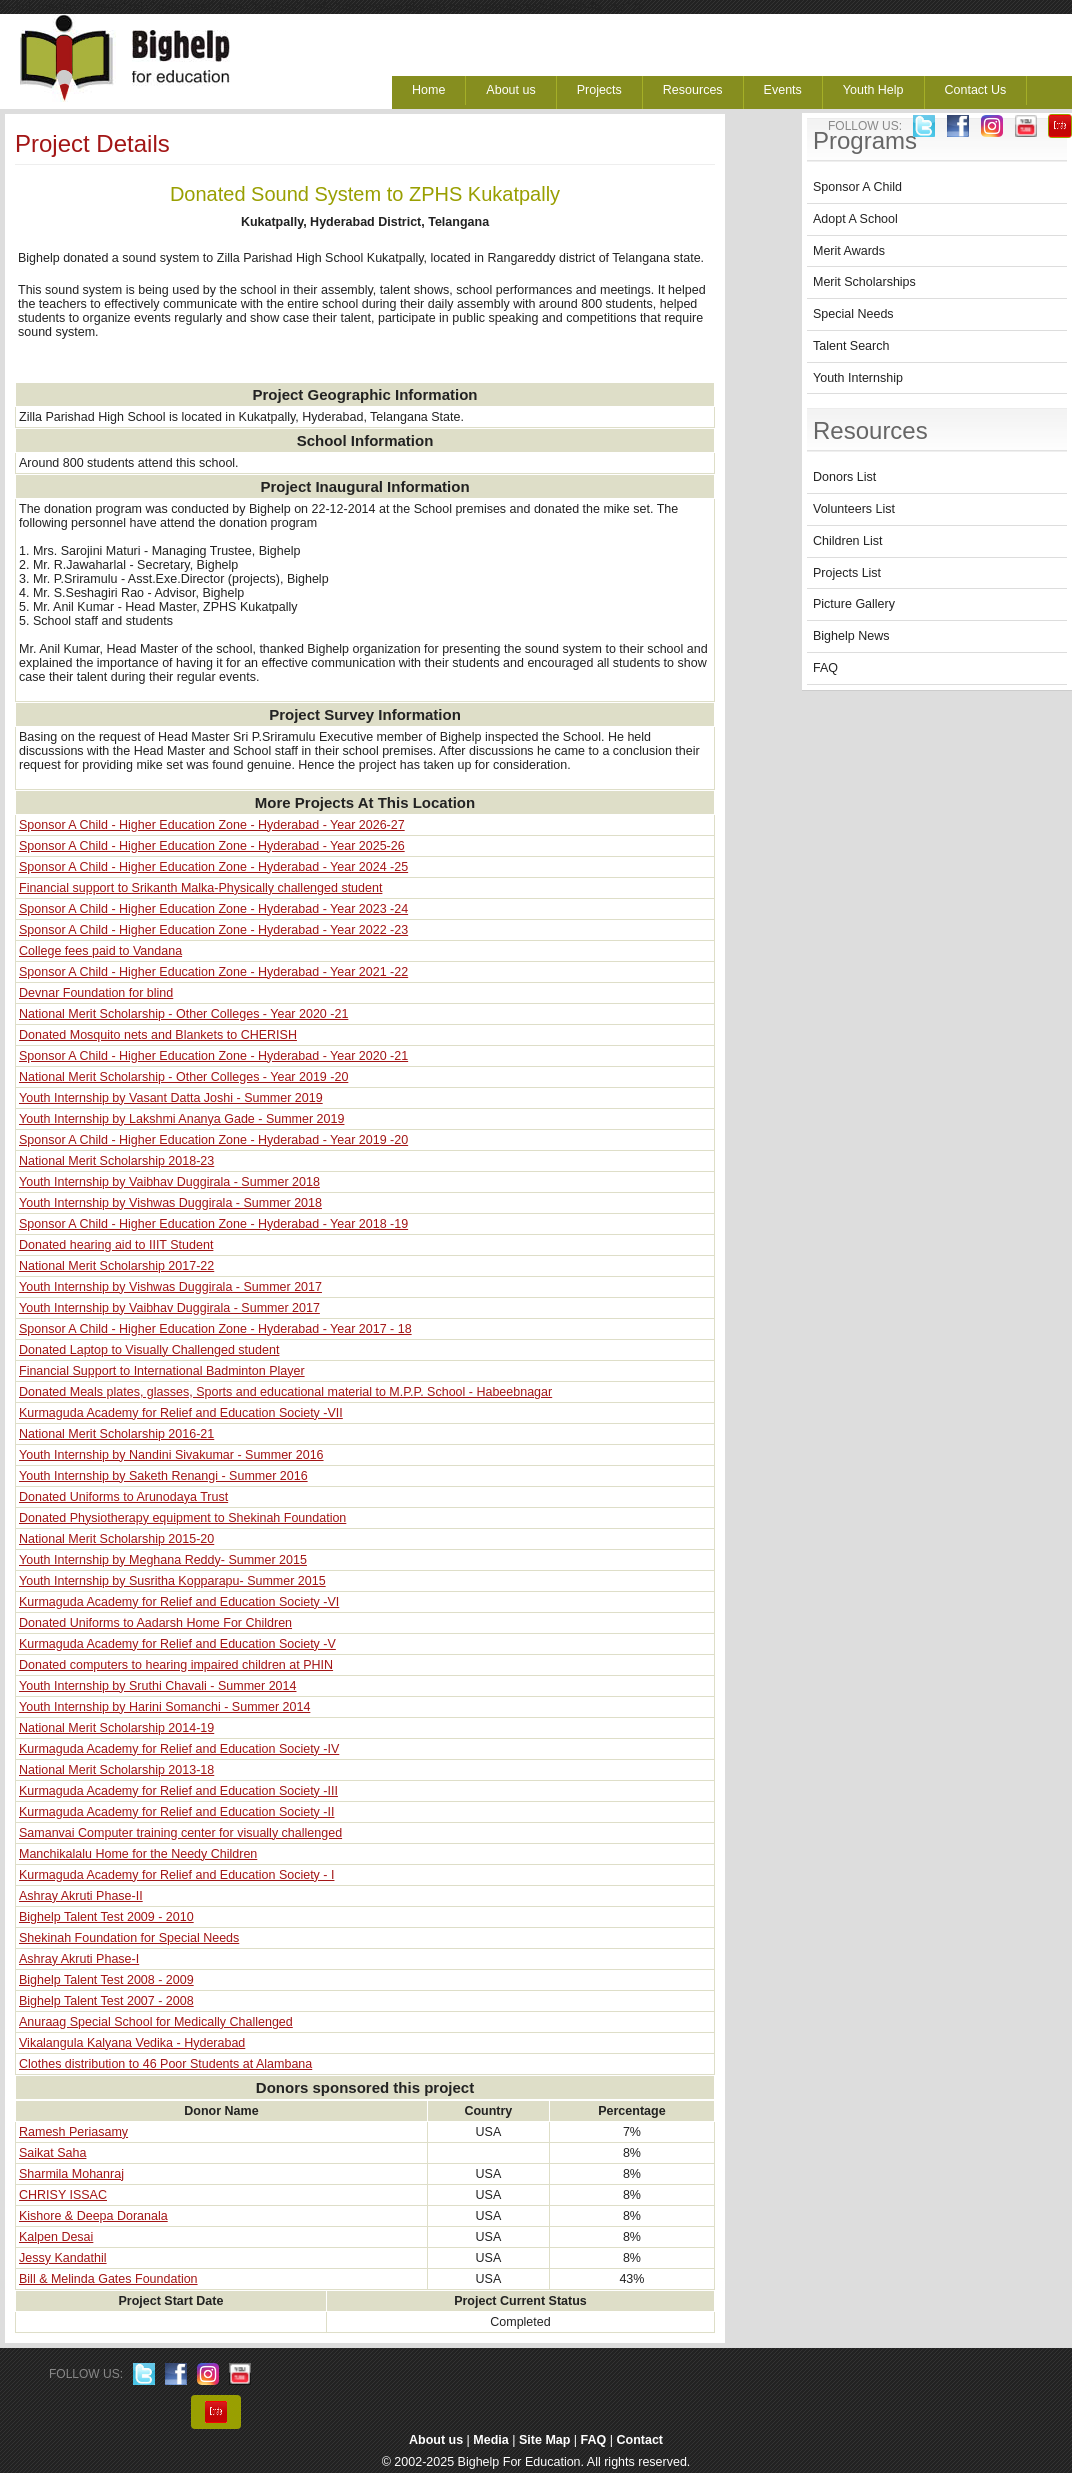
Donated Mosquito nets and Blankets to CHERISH (158, 1035)
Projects (599, 90)
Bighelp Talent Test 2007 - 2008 (106, 2001)
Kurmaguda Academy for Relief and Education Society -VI (179, 1602)
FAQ (825, 668)
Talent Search (851, 346)
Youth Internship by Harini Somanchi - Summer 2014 (164, 1707)
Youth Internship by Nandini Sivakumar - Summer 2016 (171, 1455)
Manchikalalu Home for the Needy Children (138, 1854)
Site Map (544, 2440)
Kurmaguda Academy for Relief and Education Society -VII (181, 1413)
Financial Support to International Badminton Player (162, 1371)
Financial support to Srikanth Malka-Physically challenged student (200, 888)
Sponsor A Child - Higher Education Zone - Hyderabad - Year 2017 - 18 (215, 1329)
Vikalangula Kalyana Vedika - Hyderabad (132, 2043)
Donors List (844, 477)
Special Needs (853, 314)
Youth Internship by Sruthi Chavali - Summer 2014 (157, 1686)
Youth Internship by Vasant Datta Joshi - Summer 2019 (171, 1098)
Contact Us (976, 90)
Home (428, 90)
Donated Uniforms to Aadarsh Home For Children (155, 1623)
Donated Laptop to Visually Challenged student (149, 1350)
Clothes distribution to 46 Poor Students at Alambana (165, 2064)
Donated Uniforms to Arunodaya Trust (123, 1497)
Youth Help (873, 90)
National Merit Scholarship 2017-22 (116, 1266)
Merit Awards (849, 251)
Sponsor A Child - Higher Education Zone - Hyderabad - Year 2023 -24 (213, 909)
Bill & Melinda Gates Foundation (108, 2279)
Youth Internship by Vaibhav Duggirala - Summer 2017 (169, 1308)
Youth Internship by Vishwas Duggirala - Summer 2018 (170, 1203)
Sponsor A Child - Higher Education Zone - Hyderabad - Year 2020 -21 (213, 1056)
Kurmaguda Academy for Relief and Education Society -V (177, 1644)
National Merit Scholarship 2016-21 (116, 1434)
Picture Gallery (854, 604)
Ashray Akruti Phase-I (79, 1959)
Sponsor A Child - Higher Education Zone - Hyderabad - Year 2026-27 (212, 825)
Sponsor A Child (857, 187)
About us (510, 90)
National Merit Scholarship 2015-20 (116, 1539)
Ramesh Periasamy (73, 2132)
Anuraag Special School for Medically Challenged (156, 2022)
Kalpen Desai (56, 2237)
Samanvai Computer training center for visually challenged (180, 1833)
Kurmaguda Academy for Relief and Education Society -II (176, 1812)
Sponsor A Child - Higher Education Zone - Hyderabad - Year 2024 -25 (213, 867)
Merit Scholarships (864, 282)
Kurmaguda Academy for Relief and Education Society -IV (179, 1749)
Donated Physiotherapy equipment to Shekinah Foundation (182, 1518)
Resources (693, 90)
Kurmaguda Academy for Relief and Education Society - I (176, 1875)
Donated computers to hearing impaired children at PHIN (176, 1665)
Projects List (847, 573)
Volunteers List (854, 509)
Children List (847, 541)
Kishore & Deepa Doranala (93, 2216)
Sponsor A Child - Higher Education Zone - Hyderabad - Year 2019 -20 (213, 1140)
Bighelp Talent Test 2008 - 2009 (106, 1980)
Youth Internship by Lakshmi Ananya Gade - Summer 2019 (181, 1119)
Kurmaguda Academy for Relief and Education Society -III (178, 1791)
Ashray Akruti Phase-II (81, 1896)
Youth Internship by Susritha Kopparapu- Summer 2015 (172, 1581)
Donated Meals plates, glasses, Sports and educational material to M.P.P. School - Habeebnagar (285, 1392)
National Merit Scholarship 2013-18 (116, 1770)
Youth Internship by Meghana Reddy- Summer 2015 (163, 1560)
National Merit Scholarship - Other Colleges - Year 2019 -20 (183, 1077)
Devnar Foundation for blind (96, 993)
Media (490, 2440)
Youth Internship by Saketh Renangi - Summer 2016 (163, 1476)
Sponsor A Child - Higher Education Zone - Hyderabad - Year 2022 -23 (213, 930)
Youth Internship (858, 378)
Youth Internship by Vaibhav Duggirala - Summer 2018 (169, 1182)
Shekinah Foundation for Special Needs (129, 1938)
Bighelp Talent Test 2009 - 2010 (106, 1917)
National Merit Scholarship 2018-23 (116, 1161)
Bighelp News (851, 636)
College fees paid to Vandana (100, 951)
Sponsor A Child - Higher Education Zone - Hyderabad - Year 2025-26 (212, 846)
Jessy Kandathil (63, 2258)
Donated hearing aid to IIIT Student (116, 1245)
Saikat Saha (52, 2153)
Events (783, 90)
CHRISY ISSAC (63, 2195)
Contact (640, 2440)
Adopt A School (855, 219)
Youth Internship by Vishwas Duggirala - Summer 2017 (170, 1287)
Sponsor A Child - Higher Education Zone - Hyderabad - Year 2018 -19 (213, 1224)
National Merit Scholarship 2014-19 (116, 1728)
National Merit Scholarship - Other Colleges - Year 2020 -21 (183, 1014)
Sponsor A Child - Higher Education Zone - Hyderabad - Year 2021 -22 (213, 972)
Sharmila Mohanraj (71, 2174)
